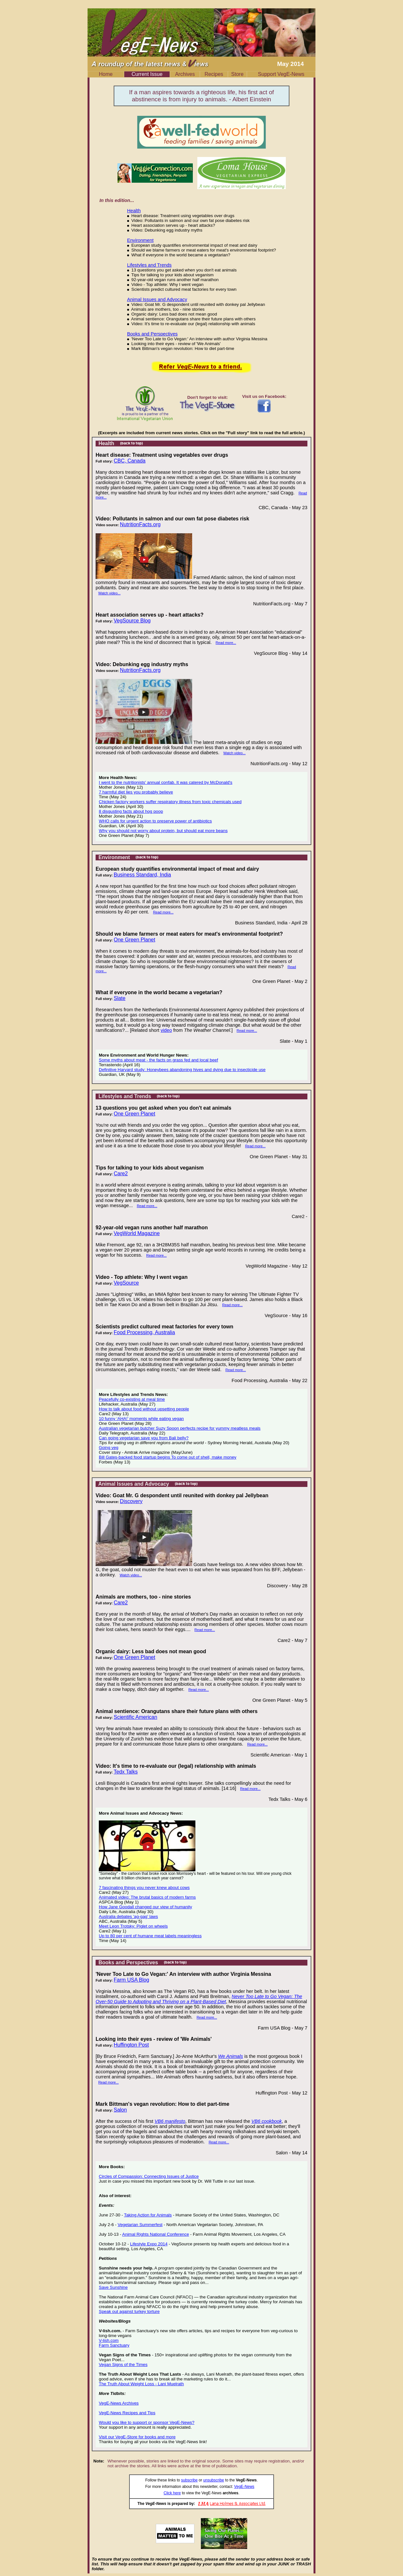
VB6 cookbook (266, 2121)
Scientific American (135, 1717)
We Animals (230, 2056)
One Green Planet (134, 939)
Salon (120, 2110)
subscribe (189, 2480)
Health (134, 210)
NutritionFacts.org (140, 524)
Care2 (121, 1173)
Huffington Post (131, 2045)
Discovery (131, 1501)
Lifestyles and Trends (149, 265)
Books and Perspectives (152, 333)
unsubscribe (213, 2480)
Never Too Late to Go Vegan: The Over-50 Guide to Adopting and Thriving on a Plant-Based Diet (199, 1999)
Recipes (214, 74)
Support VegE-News (281, 74)
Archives (185, 74)
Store (237, 74)
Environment (140, 240)
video (166, 1030)
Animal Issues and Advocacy (157, 299)
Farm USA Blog (131, 1980)
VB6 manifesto (170, 2121)
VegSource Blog (132, 620)
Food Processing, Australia (144, 1332)
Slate (119, 998)
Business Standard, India (142, 874)
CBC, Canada (129, 460)
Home (106, 74)
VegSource (126, 1283)
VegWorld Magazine (137, 1233)
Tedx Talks (125, 1771)
